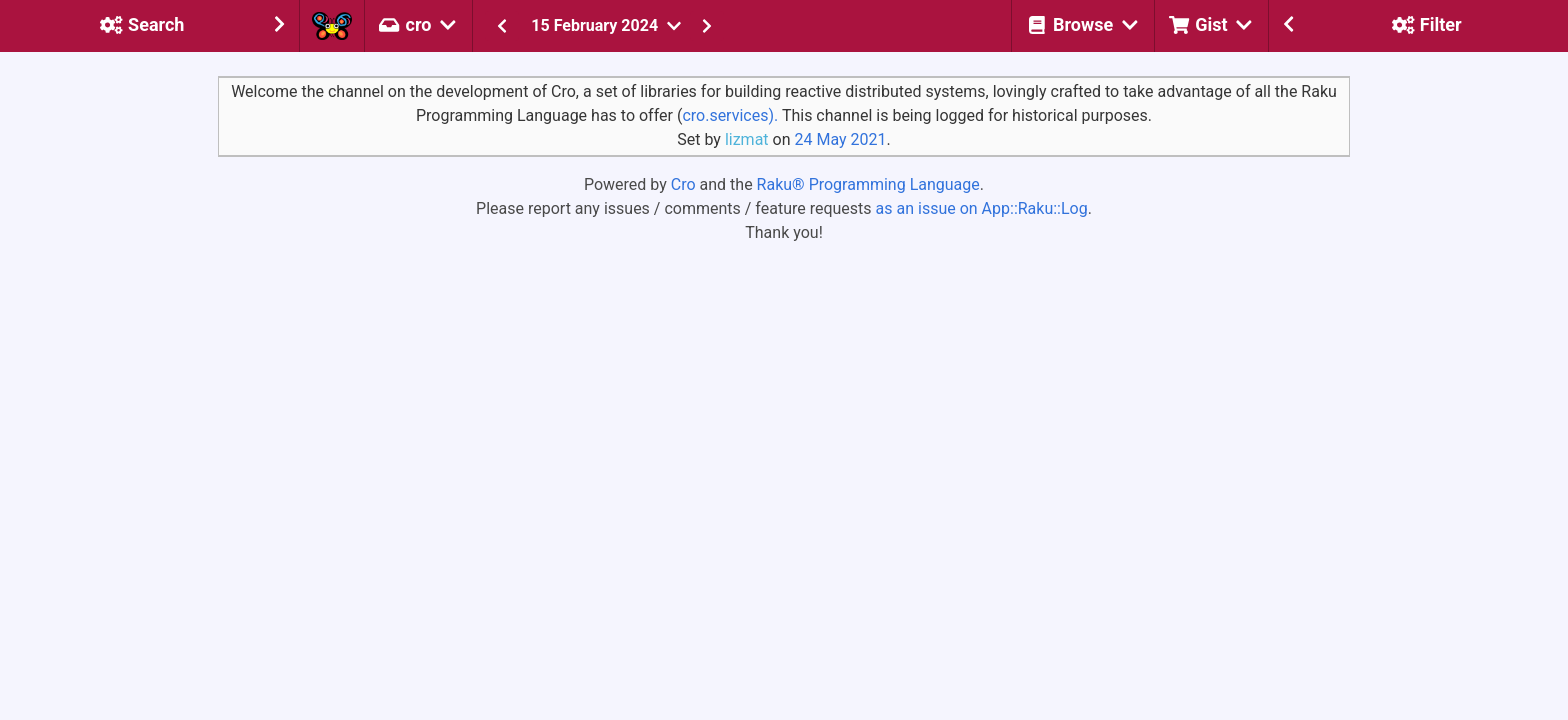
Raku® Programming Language (868, 184)
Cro (683, 184)
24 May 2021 (840, 139)
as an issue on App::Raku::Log (982, 208)
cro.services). (730, 115)
